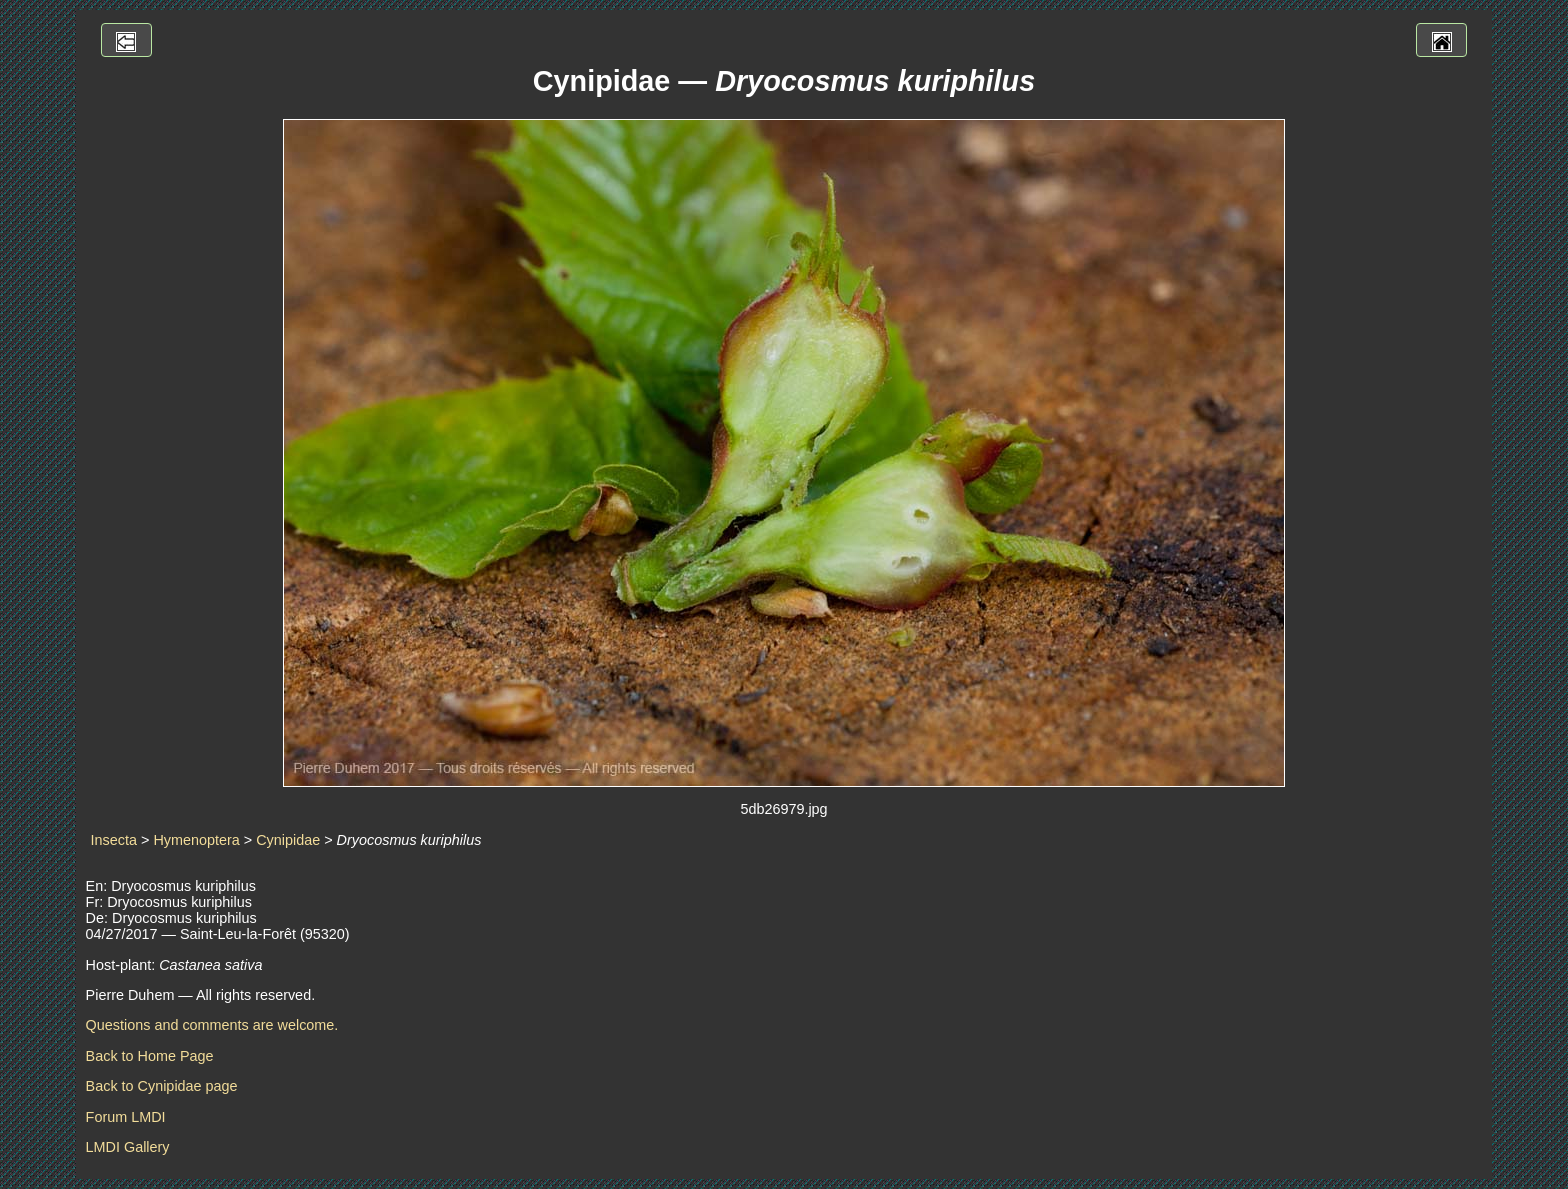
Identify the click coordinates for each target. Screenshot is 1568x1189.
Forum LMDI (126, 1117)
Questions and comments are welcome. (212, 1025)
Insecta (114, 840)
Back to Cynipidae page (162, 1086)
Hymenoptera (196, 840)
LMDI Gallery (128, 1147)
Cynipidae (288, 840)
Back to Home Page (150, 1056)
